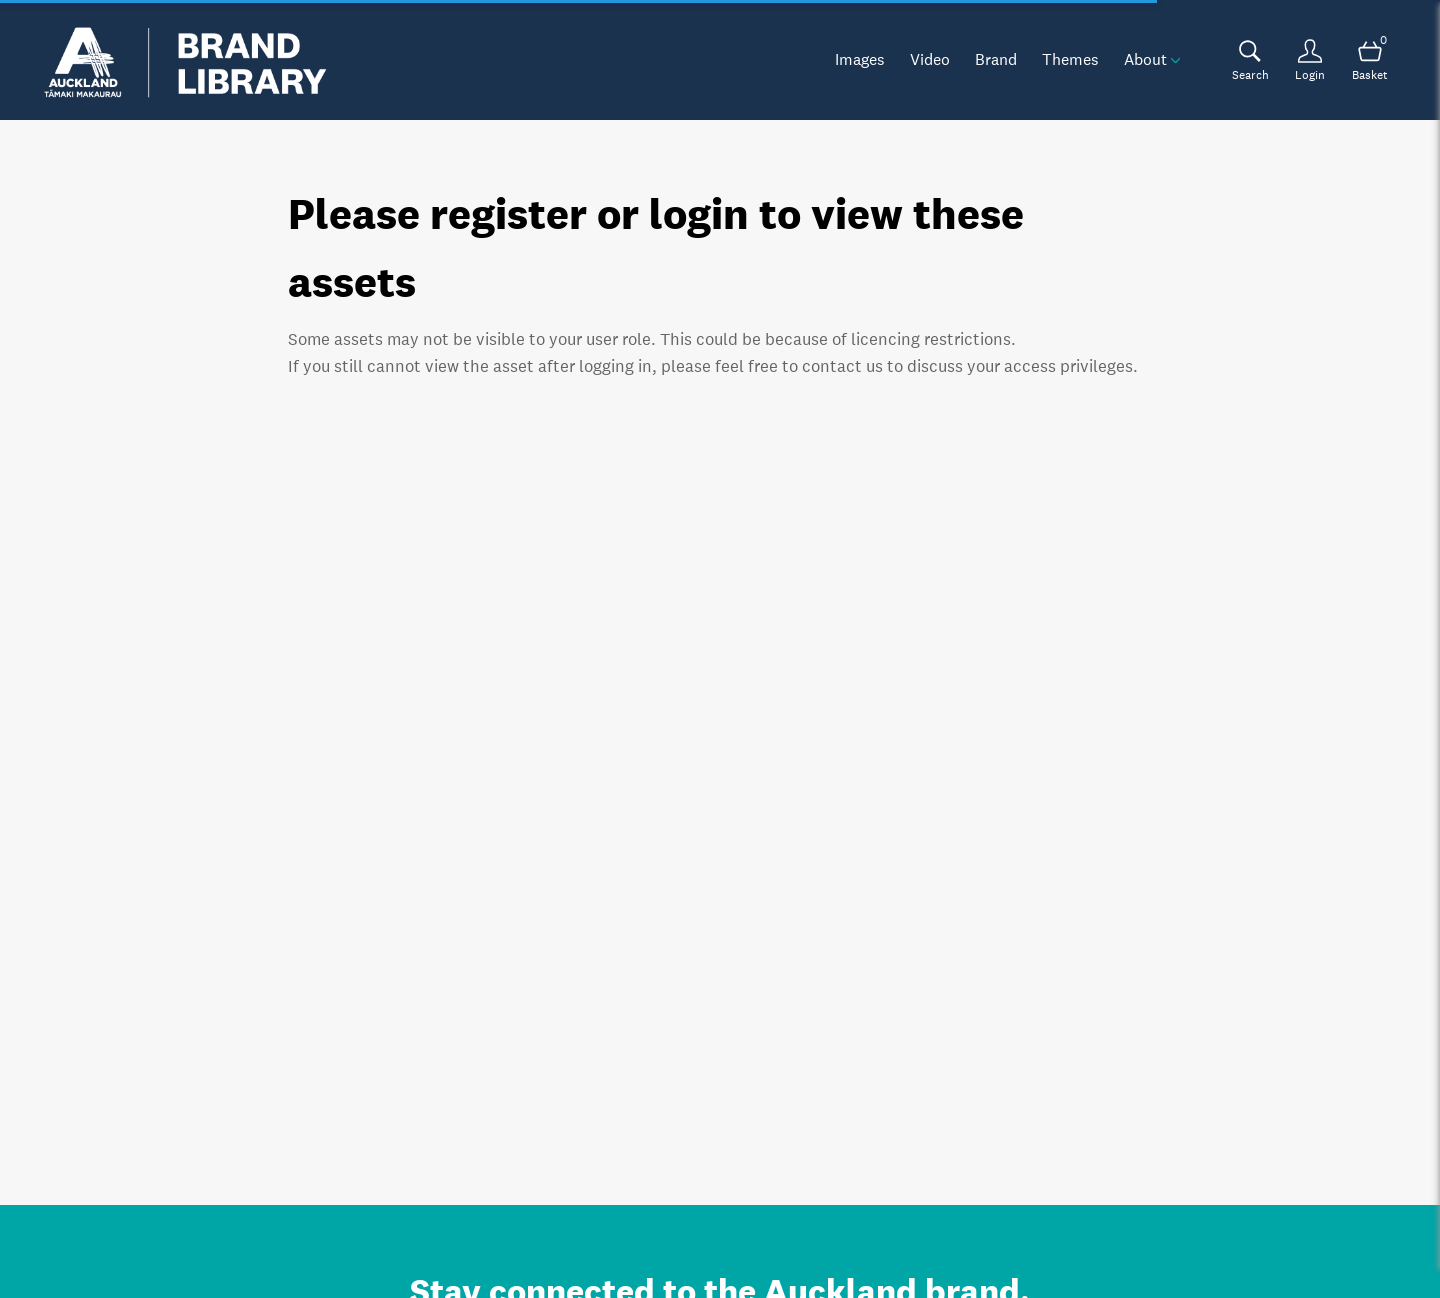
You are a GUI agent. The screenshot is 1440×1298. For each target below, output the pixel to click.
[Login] (1310, 60)
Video (930, 59)
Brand (996, 59)
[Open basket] (1370, 60)
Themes (1070, 59)
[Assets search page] (1250, 60)
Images (860, 59)
